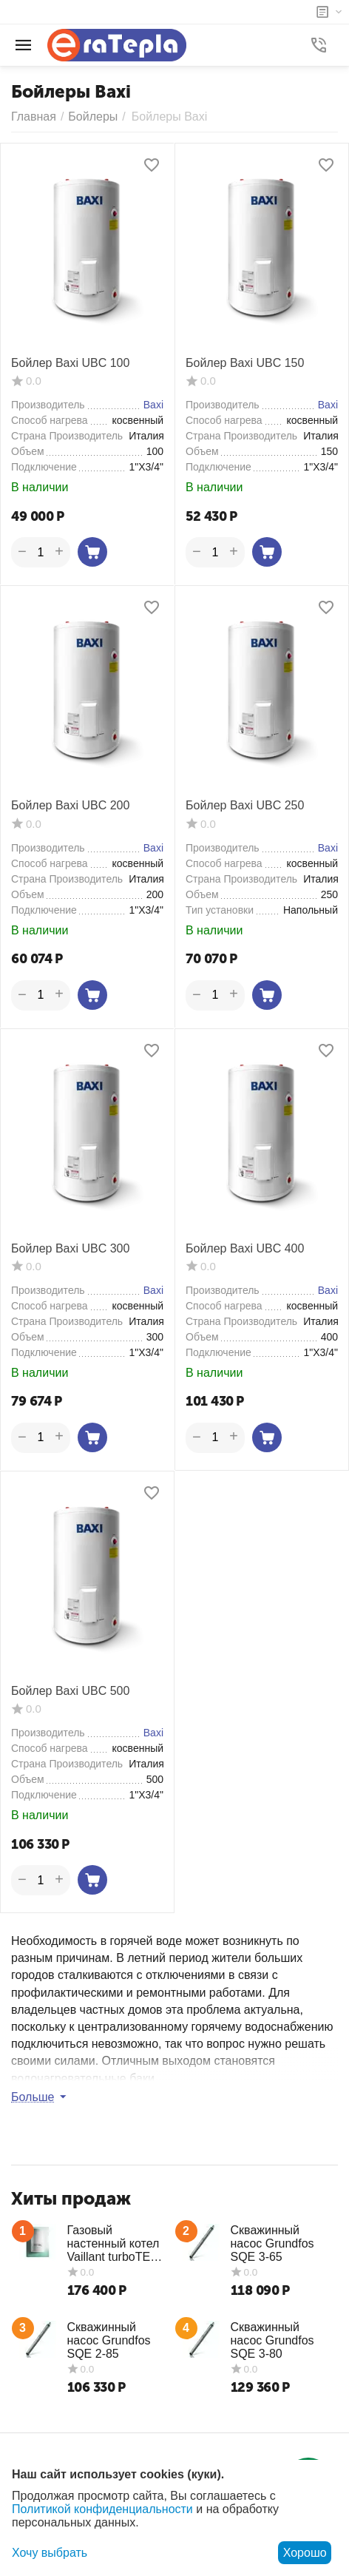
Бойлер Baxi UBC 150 (245, 363)
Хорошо (305, 2552)
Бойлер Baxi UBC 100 (70, 363)
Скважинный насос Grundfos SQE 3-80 (272, 2340)
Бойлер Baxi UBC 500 (70, 1691)
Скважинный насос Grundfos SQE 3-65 (272, 2243)
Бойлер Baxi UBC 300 (70, 1248)
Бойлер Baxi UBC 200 (70, 805)
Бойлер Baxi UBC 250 (245, 805)
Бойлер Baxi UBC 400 (245, 1248)
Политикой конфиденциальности (102, 2509)
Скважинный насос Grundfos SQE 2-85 (109, 2340)
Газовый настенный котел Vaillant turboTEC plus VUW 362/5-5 (115, 2244)
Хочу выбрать (49, 2552)
